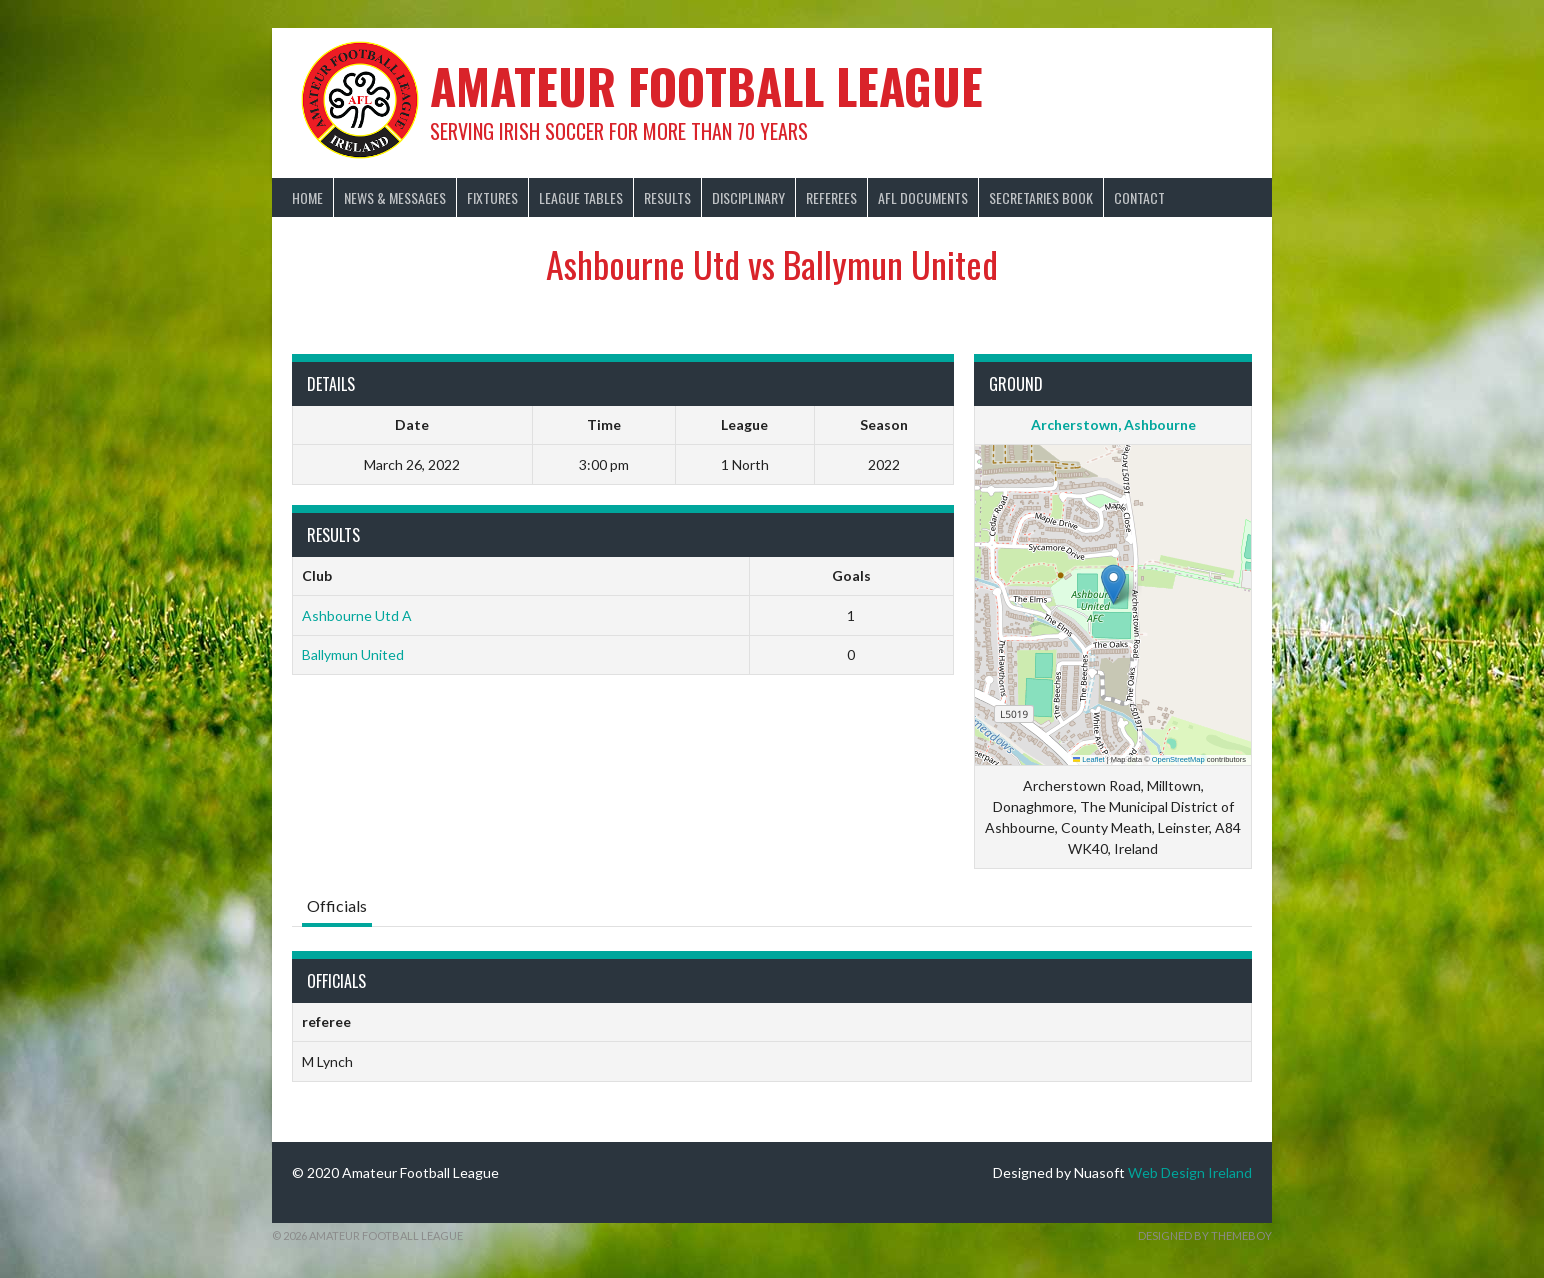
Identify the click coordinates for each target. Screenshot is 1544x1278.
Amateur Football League (706, 85)
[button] (1113, 584)
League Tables (581, 197)
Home (307, 197)
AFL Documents (923, 197)
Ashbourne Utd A (357, 615)
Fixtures (492, 197)
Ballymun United (353, 654)
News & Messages (395, 197)
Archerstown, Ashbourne (1113, 424)
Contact (1139, 197)
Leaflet (1089, 759)
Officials (337, 905)
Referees (831, 197)
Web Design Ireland (1190, 1172)
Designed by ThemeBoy (1205, 1235)
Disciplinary (748, 197)
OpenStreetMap (1178, 759)
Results (667, 197)
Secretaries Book (1041, 197)
